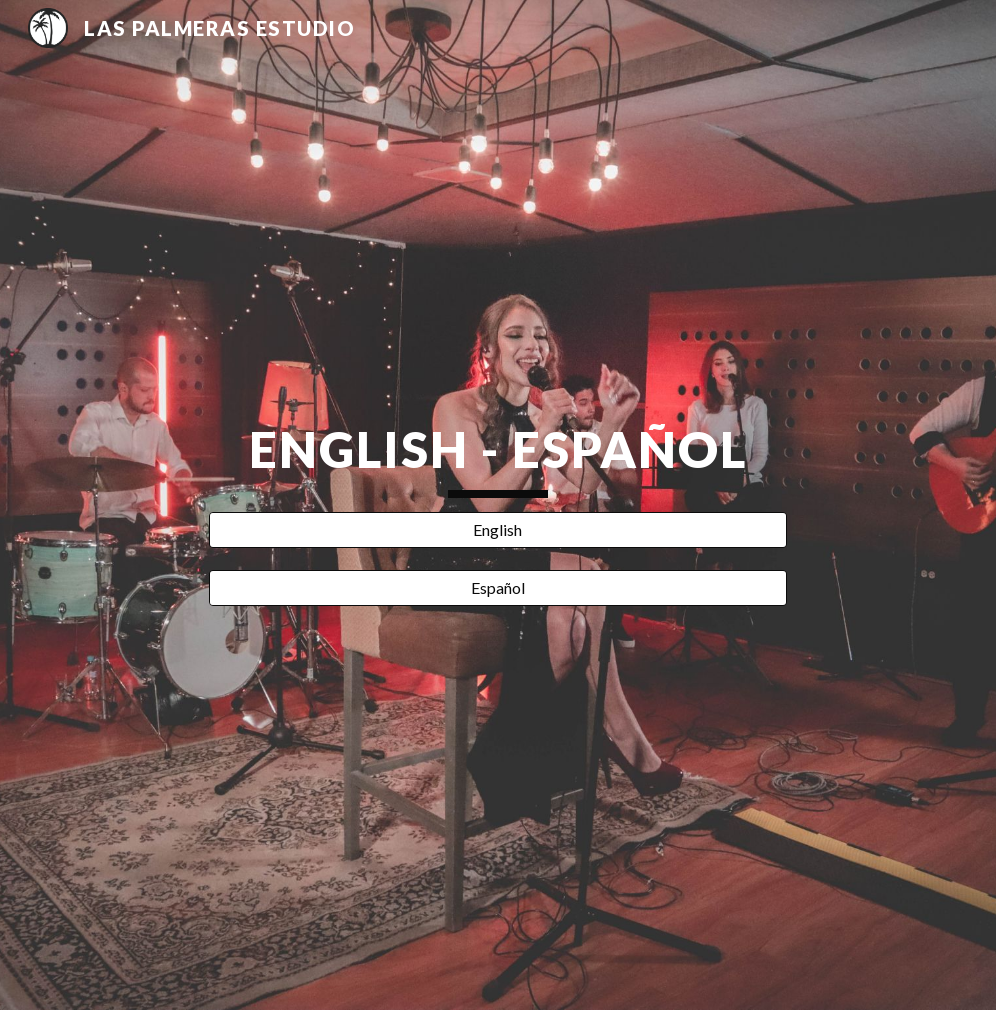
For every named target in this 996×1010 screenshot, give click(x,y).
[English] (498, 530)
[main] (498, 458)
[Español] (498, 588)
